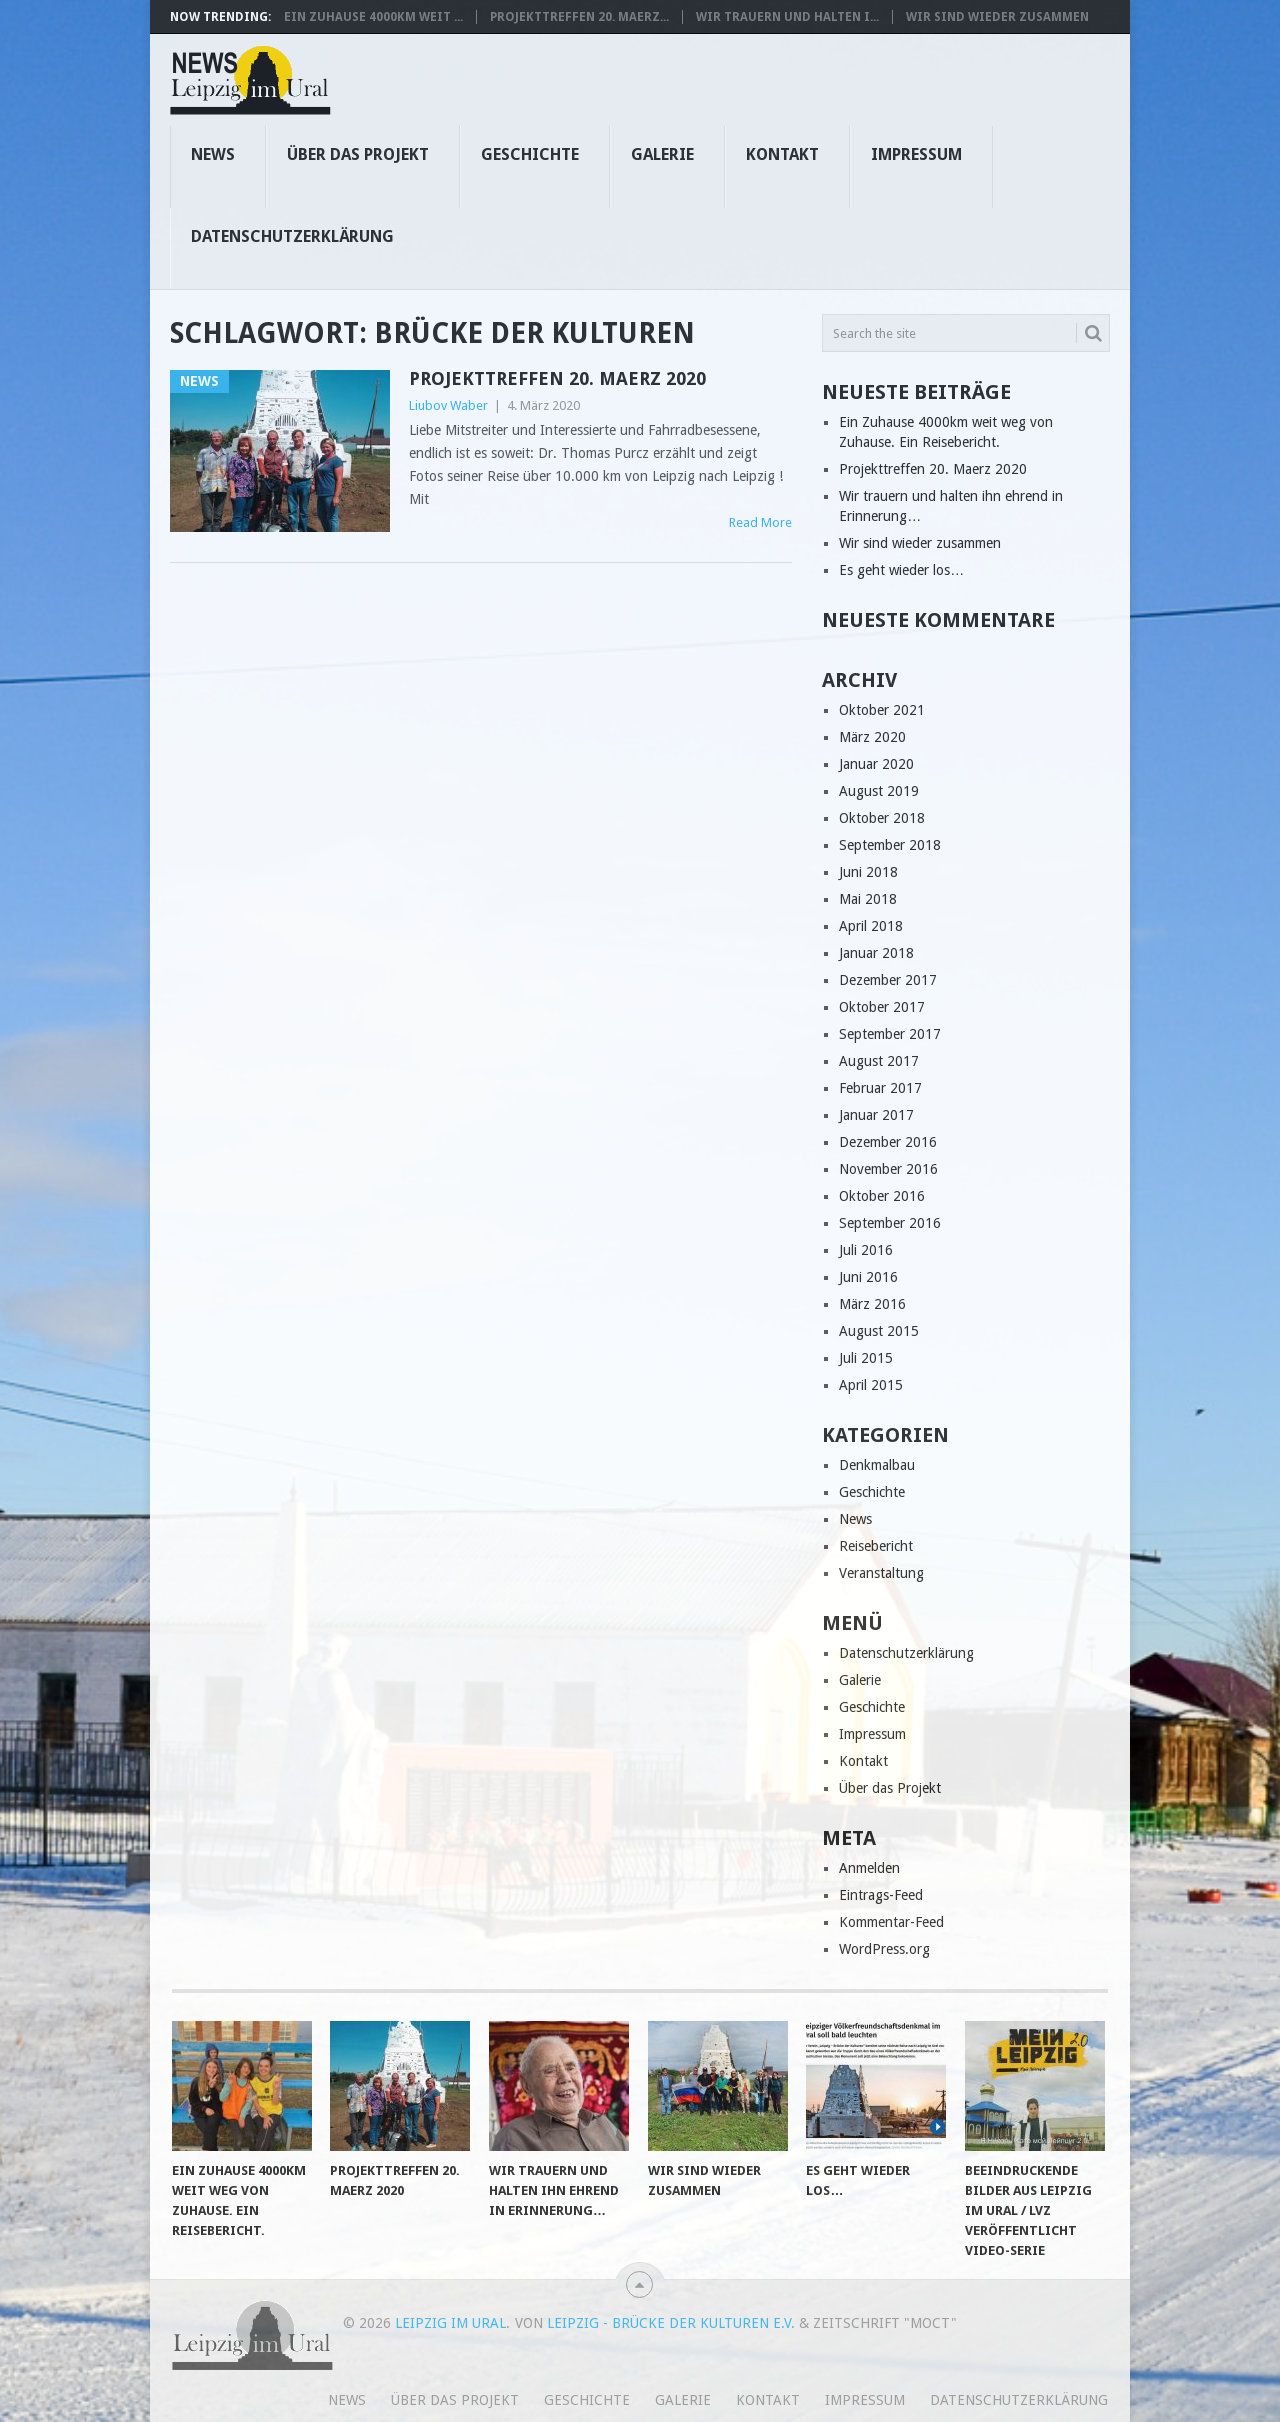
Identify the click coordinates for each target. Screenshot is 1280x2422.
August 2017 (879, 1061)
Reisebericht (876, 1546)
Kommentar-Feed (891, 1922)
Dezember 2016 (888, 1142)
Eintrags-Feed (881, 1895)
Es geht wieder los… (901, 570)
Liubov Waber (448, 405)
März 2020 (872, 737)
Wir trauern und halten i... (787, 17)
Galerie (662, 154)
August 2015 (879, 1331)
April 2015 (871, 1385)
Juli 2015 (866, 1358)
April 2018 (871, 926)
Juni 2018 (868, 872)
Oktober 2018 (882, 818)
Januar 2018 (876, 953)
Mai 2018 (868, 899)
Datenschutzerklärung (292, 236)
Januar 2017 (876, 1115)
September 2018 (890, 845)
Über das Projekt (358, 154)
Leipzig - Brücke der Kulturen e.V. (671, 2323)
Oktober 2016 (882, 1196)
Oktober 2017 (882, 1007)
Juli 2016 (866, 1250)
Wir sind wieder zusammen (997, 17)
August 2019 (879, 791)
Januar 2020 (876, 764)
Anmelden (869, 1868)
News (213, 154)
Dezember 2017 (888, 980)
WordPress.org (884, 1949)
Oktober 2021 (882, 710)
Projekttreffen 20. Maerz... (579, 17)
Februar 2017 (880, 1088)
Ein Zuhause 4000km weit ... (373, 17)
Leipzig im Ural (450, 2323)
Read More (760, 522)
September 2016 (890, 1223)
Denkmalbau (877, 1465)
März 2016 (872, 1304)
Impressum (916, 154)
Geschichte (530, 154)
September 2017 (890, 1034)
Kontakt (782, 154)
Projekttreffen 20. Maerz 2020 (557, 378)
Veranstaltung (881, 1573)
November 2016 (888, 1169)
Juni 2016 (868, 1277)
